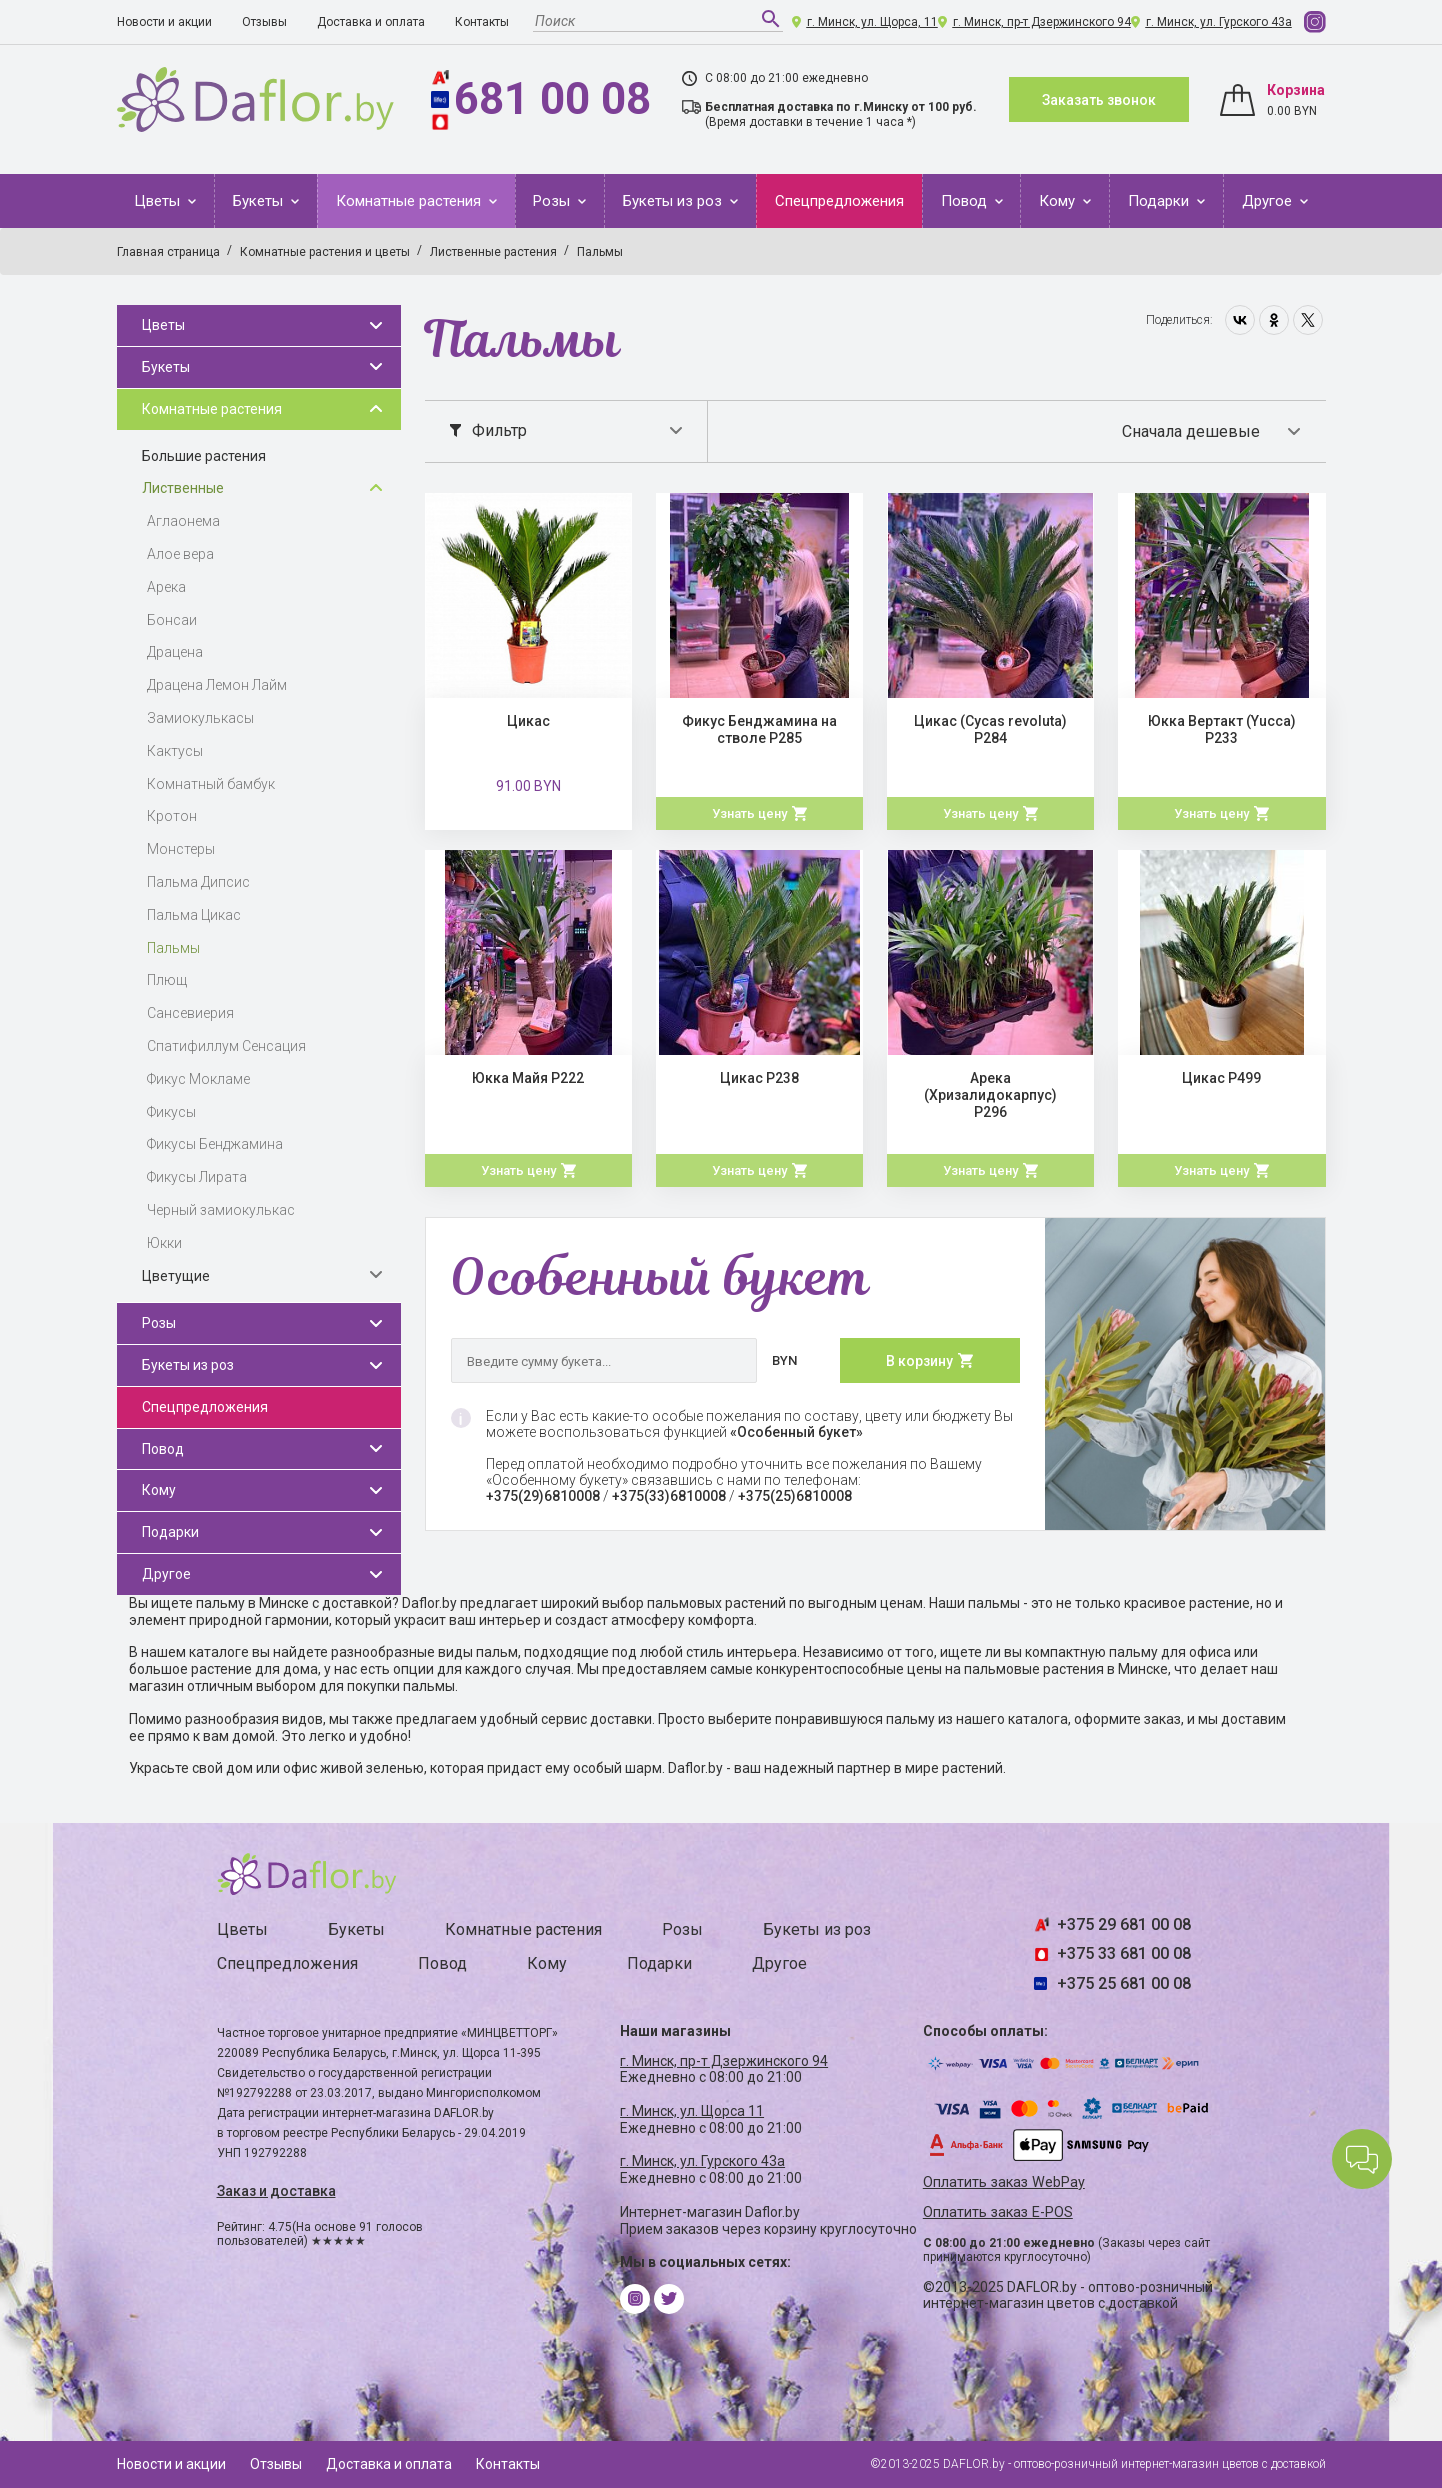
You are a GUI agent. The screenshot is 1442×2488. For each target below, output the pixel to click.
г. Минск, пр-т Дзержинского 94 (1042, 22)
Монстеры (181, 849)
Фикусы (171, 1112)
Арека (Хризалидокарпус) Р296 (990, 1095)
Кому (1059, 201)
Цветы (159, 201)
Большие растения (204, 456)
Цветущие (176, 1276)
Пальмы (173, 948)
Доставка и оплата (371, 22)
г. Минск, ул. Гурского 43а (1219, 22)
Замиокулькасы (200, 718)
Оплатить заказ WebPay (1004, 2182)
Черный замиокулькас (221, 1210)
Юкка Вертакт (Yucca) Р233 (1222, 729)
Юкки (164, 1243)
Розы (553, 201)
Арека (166, 587)
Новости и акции (164, 22)
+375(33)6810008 (669, 1496)
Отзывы (264, 22)
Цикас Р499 (1221, 1078)
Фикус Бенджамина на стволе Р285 (759, 729)
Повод (966, 201)
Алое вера (180, 554)
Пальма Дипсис (198, 882)
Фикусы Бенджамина (215, 1144)
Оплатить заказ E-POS (998, 2212)
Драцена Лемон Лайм (217, 685)
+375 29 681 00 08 (1124, 1924)
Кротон (172, 816)
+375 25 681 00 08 (1124, 1983)
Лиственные (183, 488)
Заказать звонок (1099, 100)
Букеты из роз (674, 201)
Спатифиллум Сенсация (226, 1046)
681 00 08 (552, 99)
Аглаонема (183, 521)
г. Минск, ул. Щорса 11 (692, 2111)
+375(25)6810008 (795, 1496)
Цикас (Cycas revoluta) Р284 (990, 729)
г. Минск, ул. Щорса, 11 (872, 22)
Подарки (1160, 201)
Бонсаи (172, 620)
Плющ (167, 980)
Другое (1269, 201)
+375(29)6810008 (543, 1496)
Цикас (528, 721)
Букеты (260, 201)
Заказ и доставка (276, 2191)
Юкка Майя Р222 (528, 1078)
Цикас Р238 (759, 1078)
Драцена (175, 652)
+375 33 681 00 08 (1124, 1953)
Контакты (482, 22)
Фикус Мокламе (198, 1079)
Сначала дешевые (1191, 431)
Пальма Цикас (194, 915)
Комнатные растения (410, 201)
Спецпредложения (839, 201)
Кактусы (175, 751)
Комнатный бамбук (211, 784)
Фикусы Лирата (197, 1177)
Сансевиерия (190, 1013)
